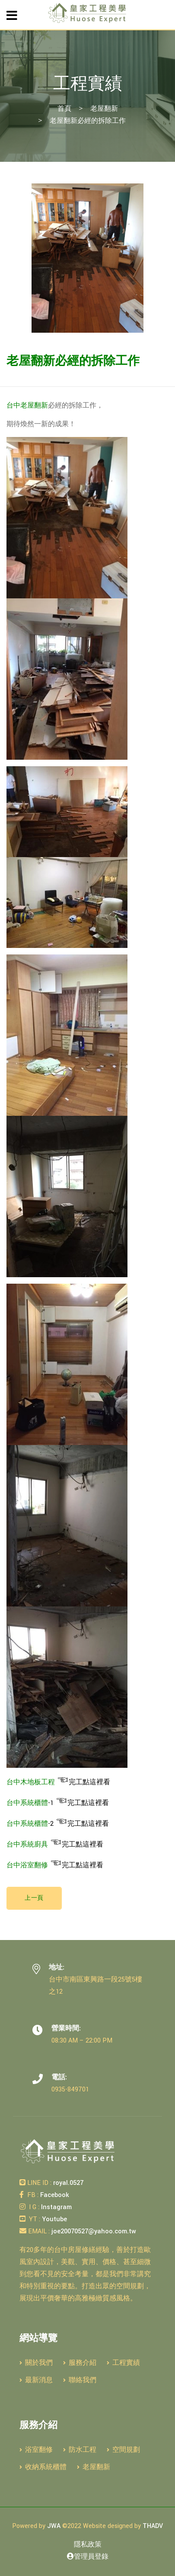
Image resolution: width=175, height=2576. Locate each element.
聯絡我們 (79, 2380)
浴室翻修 (36, 2449)
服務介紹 (79, 2362)
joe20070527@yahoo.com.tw (93, 2231)
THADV (153, 2526)
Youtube (53, 2219)
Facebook (53, 2195)
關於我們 (36, 2362)
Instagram (55, 2207)
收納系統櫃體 (43, 2467)
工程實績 (123, 2362)
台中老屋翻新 (27, 405)
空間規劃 (123, 2449)
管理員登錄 (87, 2556)
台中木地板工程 (30, 1782)
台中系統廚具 (27, 1844)
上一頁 (34, 1898)
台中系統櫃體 (27, 1803)
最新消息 (36, 2380)
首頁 (64, 108)
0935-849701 (70, 2089)
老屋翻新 (104, 108)
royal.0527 (67, 2182)
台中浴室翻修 (27, 1865)
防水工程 (79, 2449)
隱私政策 (88, 2544)
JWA (53, 2526)
